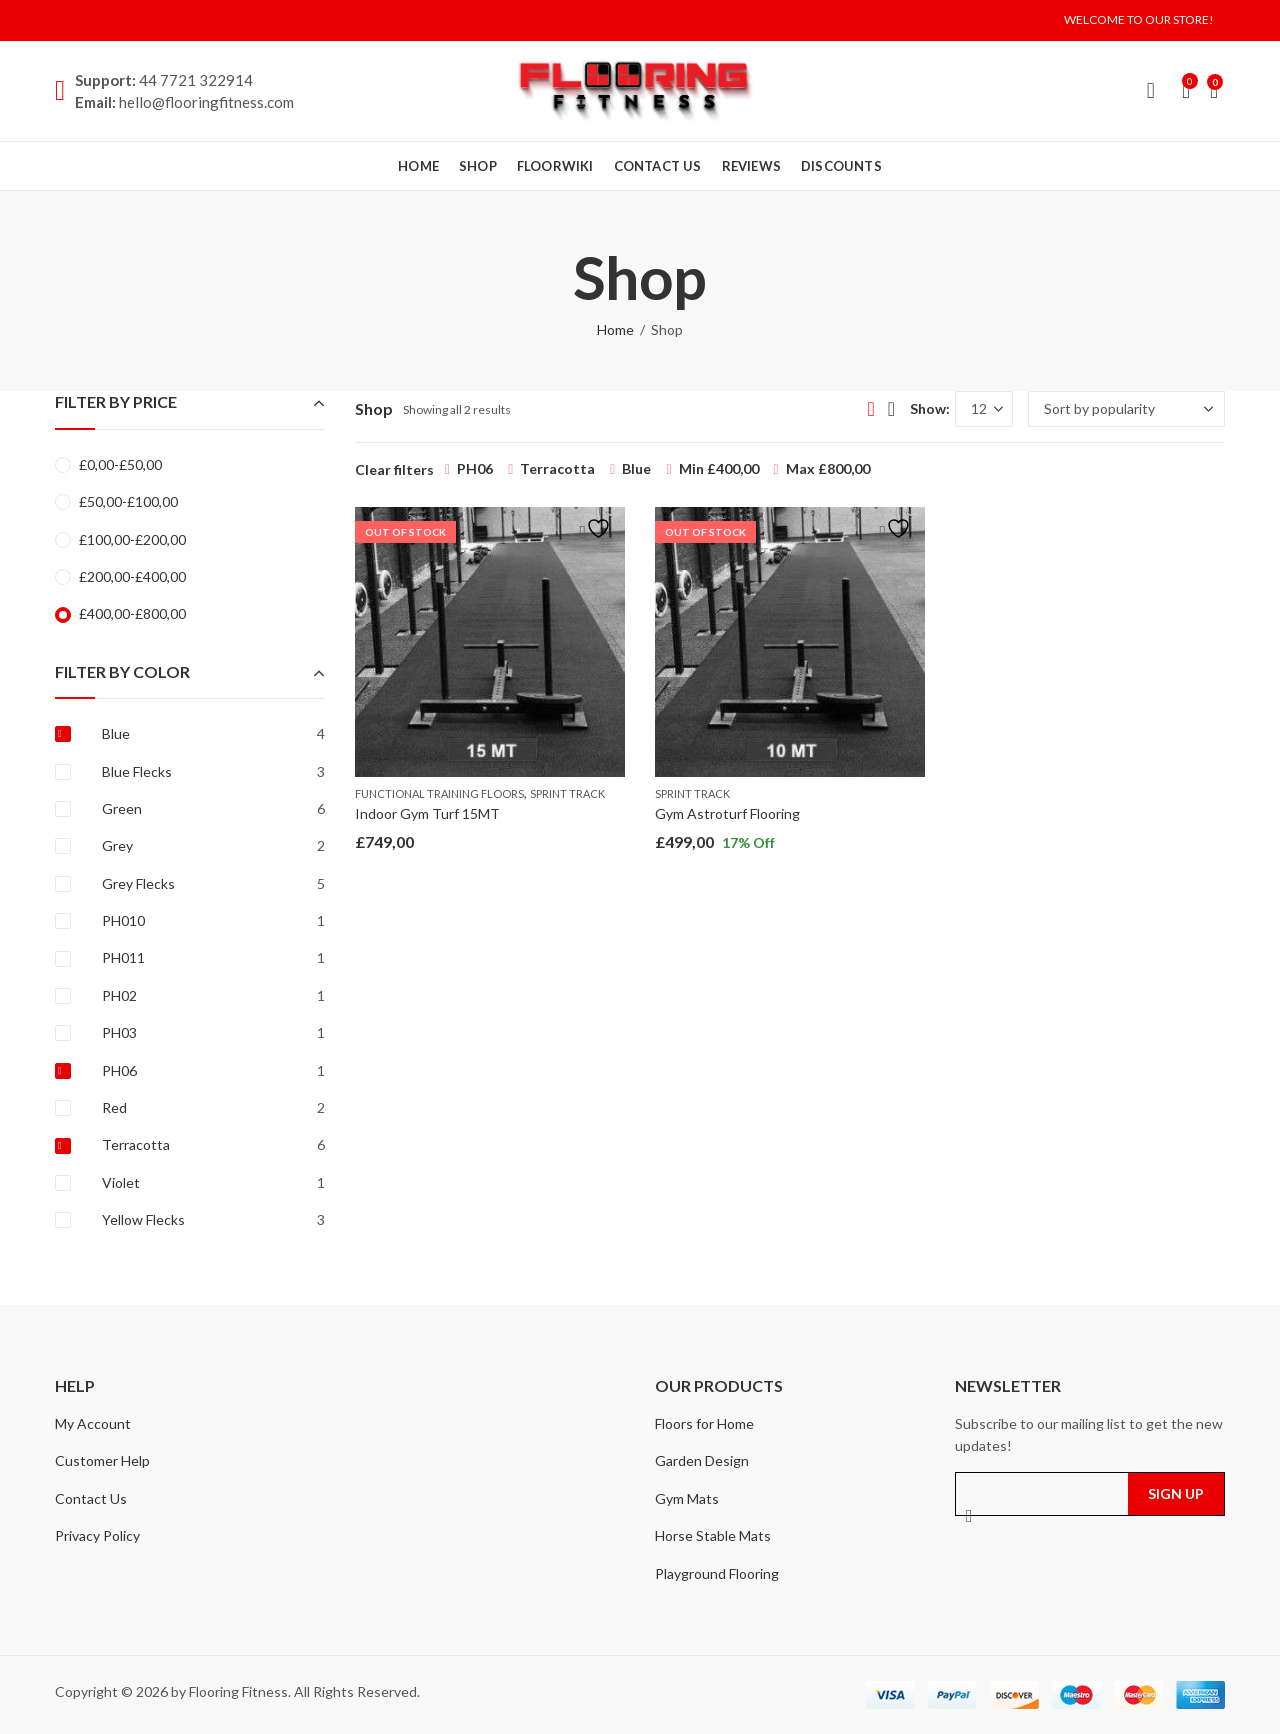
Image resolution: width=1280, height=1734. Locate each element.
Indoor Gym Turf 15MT (427, 813)
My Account (93, 1423)
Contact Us (91, 1498)
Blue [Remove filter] (636, 468)
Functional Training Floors (439, 793)
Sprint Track (567, 793)
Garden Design (702, 1460)
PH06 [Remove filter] (475, 468)
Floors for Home (704, 1423)
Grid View (870, 409)
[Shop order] (1126, 409)
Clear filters (394, 469)
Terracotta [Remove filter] (557, 468)
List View (891, 409)
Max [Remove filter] (828, 468)
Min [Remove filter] (719, 468)
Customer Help (102, 1460)
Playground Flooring (717, 1573)
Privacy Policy (97, 1535)
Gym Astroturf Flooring (727, 813)
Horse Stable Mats (713, 1535)
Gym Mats (687, 1498)
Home (615, 329)
